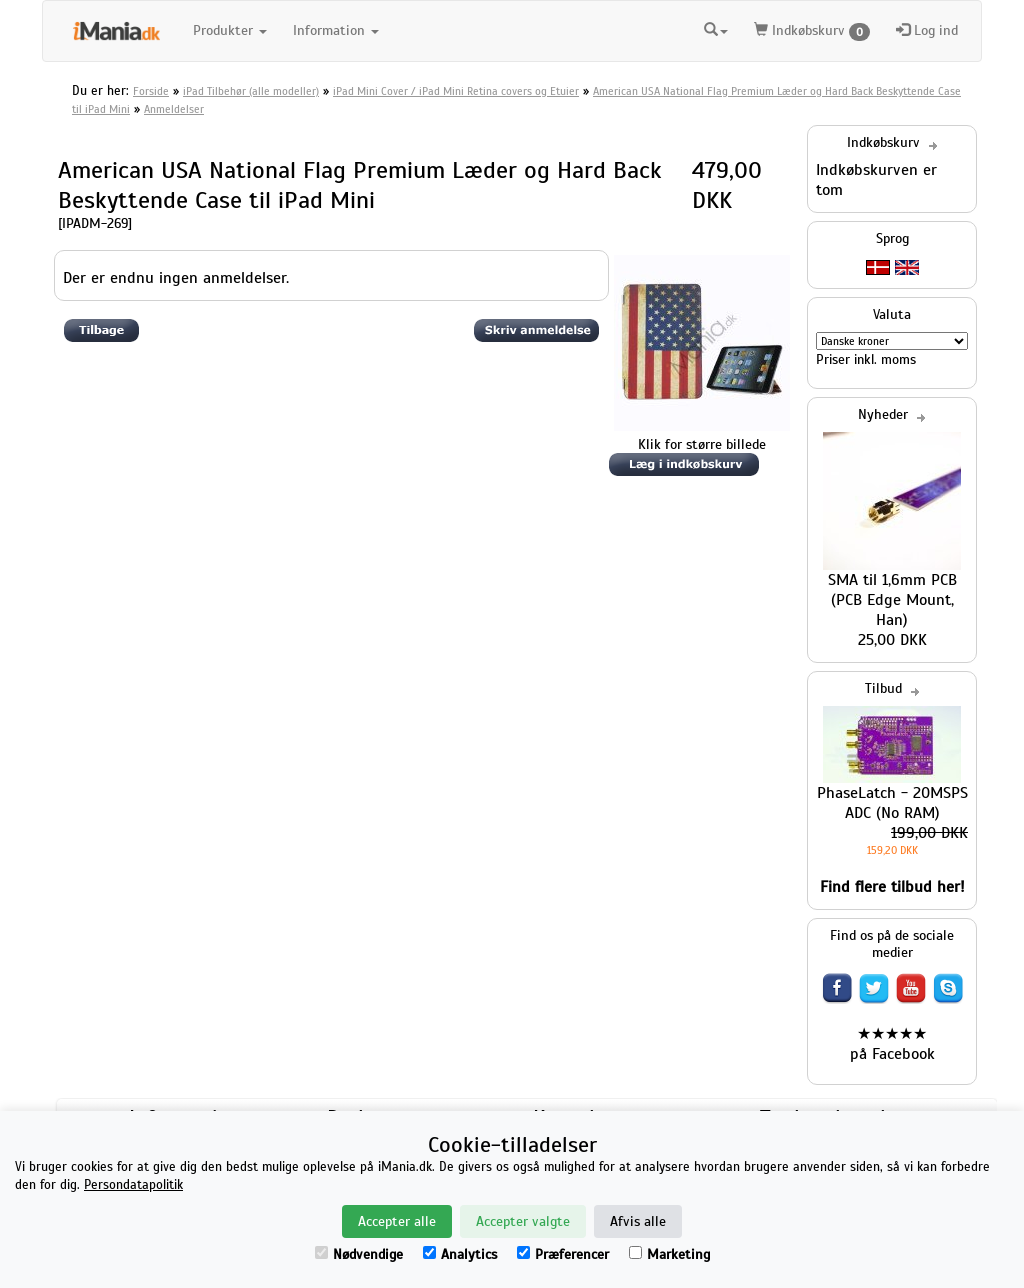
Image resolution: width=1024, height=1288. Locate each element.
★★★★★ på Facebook (892, 1044)
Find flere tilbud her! (892, 887)
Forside (151, 91)
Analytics (460, 1254)
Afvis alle (638, 1221)
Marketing (669, 1254)
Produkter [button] (230, 30)
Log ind (927, 30)
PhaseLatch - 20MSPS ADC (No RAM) (892, 803)
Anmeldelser (174, 109)
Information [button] (336, 30)
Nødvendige (359, 1254)
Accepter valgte (523, 1221)
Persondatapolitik (133, 1185)
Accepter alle (397, 1221)
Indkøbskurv (812, 31)
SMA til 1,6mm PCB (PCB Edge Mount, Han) (892, 600)
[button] (716, 28)
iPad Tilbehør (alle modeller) (251, 91)
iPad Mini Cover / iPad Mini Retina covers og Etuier (456, 91)
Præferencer (563, 1254)
